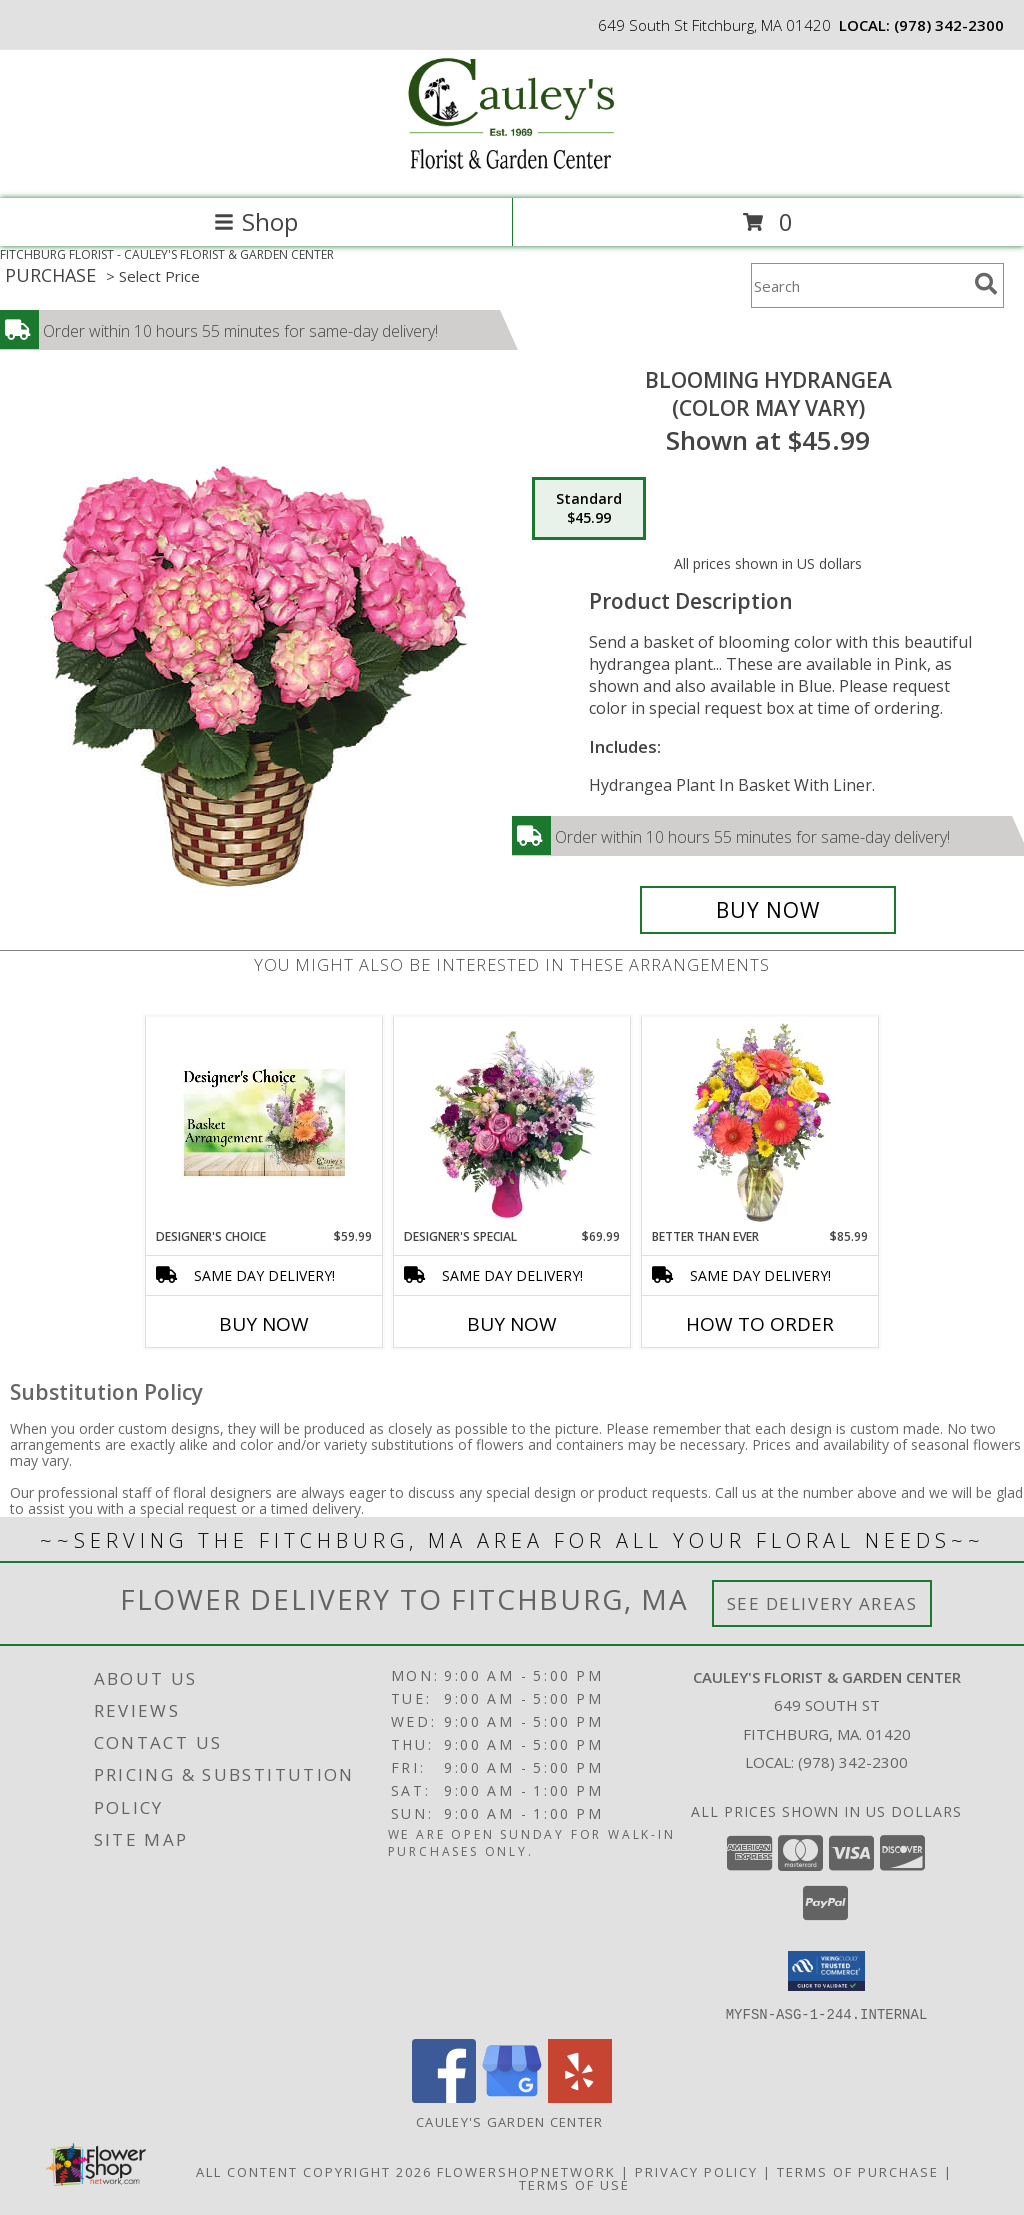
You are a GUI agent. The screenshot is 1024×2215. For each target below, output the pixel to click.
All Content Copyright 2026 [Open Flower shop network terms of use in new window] (314, 2171)
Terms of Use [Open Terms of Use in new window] (574, 2184)
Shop (256, 221)
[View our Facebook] (444, 2096)
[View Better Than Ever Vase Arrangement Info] (760, 1122)
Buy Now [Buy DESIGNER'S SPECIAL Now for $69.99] (512, 1324)
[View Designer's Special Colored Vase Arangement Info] (512, 1122)
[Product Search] (859, 285)
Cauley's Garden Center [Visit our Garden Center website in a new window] (512, 2121)
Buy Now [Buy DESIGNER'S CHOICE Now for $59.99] (264, 1324)
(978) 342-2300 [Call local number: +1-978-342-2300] (949, 25)
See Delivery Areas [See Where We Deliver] (822, 1603)
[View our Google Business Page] (512, 2096)
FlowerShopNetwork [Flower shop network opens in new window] (526, 2171)
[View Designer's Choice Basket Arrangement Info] (264, 1122)
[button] (826, 1971)
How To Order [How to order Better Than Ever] (760, 1324)
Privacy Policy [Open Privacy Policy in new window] (696, 2171)
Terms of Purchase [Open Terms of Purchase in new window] (858, 2171)
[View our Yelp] (580, 2096)
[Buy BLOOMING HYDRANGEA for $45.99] (768, 910)
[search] (986, 284)
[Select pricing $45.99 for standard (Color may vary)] (589, 509)
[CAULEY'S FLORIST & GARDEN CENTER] (511, 169)
